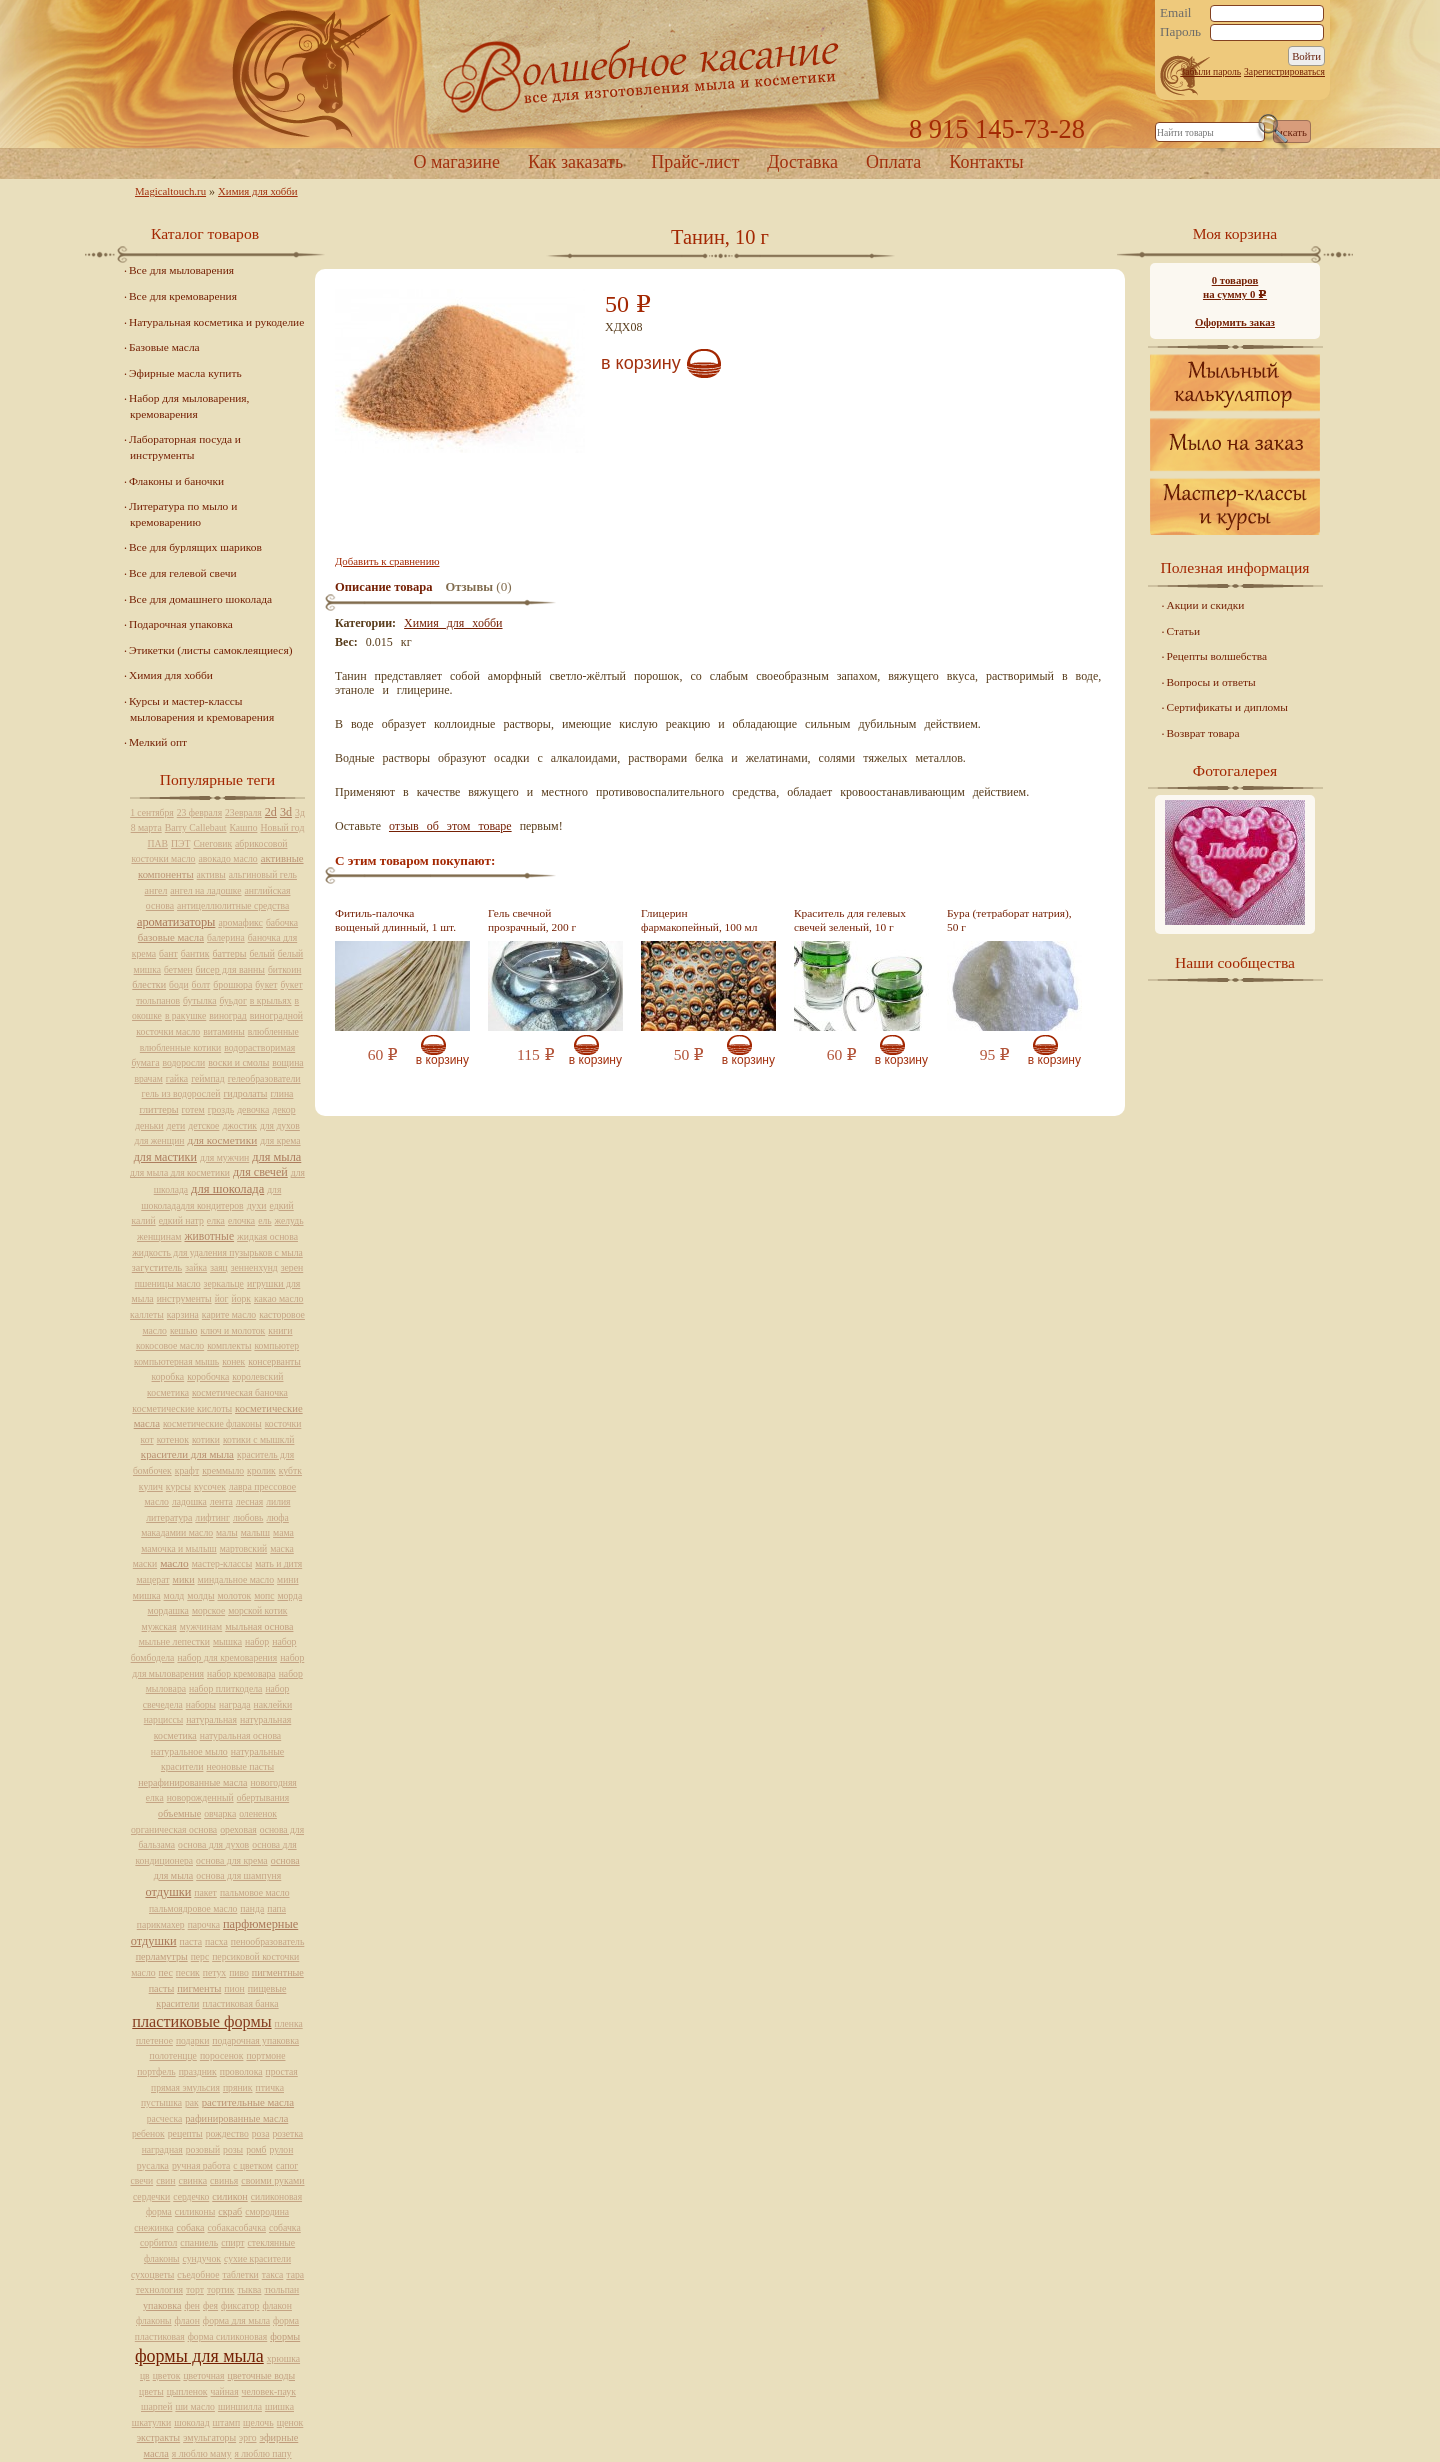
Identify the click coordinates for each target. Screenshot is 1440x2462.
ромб (256, 2149)
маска (282, 1548)
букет (266, 984)
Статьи (1184, 631)
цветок (167, 2375)
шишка (279, 2406)
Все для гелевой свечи (182, 573)
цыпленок (187, 2391)
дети (176, 1125)
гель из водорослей (181, 1093)
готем (193, 1109)
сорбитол (158, 2242)
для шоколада (227, 1189)
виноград (227, 1015)
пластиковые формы (201, 2022)
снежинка (153, 2227)
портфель (156, 2071)
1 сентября (152, 812)
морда (289, 1595)
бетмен (178, 969)
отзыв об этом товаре (450, 826)
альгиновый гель (263, 874)
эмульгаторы (209, 2437)
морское (208, 1610)
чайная (225, 2391)
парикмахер (161, 1924)
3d (286, 812)
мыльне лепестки (174, 1641)
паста (191, 1941)
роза (261, 2133)
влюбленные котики (180, 1047)
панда (252, 1908)
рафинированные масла (236, 2118)
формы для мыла (199, 2356)
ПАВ (158, 843)
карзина (183, 1314)
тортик (221, 2289)
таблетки (240, 2274)
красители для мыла (187, 1454)
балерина (226, 937)
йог (222, 1298)
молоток (234, 1595)
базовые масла (171, 937)
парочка (204, 1924)
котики (206, 1439)
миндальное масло (236, 1579)
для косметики (222, 1140)
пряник (238, 2087)
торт (195, 2289)
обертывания (263, 1797)
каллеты (147, 1314)
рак (192, 2102)
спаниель (199, 2242)
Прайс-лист (695, 162)
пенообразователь (268, 1941)
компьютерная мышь (176, 1361)
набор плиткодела (225, 1688)
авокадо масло (227, 858)
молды (200, 1595)
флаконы (154, 2320)
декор (283, 1109)
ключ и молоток (233, 1330)
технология (159, 2289)
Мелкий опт (158, 742)
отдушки (168, 1892)
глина (281, 1093)
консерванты (274, 1361)
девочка (253, 1109)
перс (200, 1956)
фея (210, 2305)
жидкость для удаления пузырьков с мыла (217, 1252)
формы (285, 2336)
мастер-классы (222, 1563)
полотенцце (173, 2055)
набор (257, 1641)
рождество (227, 2133)
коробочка (208, 1376)
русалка (153, 2165)
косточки (283, 1423)
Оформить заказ (1235, 322)
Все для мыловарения (181, 270)
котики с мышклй (259, 1439)
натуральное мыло (189, 1751)
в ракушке (185, 1015)
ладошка (189, 1501)
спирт (232, 2242)
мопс (264, 1595)
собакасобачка (237, 2227)
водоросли (183, 1062)
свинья (224, 2180)
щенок (290, 2422)
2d (271, 812)
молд (174, 1595)
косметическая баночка (240, 1392)
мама (283, 1532)
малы (227, 1532)
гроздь (221, 1109)
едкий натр (181, 1220)
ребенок (148, 2133)
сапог (287, 2165)
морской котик (257, 1610)
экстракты (158, 2437)
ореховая (238, 1829)
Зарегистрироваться (1284, 71)
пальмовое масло (255, 1892)
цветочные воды (261, 2375)
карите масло (229, 1314)
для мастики (165, 1157)
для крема (280, 1140)
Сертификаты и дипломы (1227, 707)
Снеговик (212, 843)
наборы (201, 1704)
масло (174, 1563)
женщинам (159, 1236)
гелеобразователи (264, 1078)
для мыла (276, 1157)
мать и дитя (278, 1563)
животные (209, 1236)
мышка (227, 1641)
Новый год (282, 827)
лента (221, 1501)
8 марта (146, 827)
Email (1176, 13)
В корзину (641, 363)
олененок (258, 1813)
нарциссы (163, 1719)
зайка (196, 1267)
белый (261, 953)
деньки (149, 1125)
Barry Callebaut (196, 827)
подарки (192, 2040)
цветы (151, 2391)
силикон (230, 2196)
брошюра (232, 984)
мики (184, 1579)
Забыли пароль (1210, 71)
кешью (184, 1330)
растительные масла (248, 2102)
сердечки (151, 2196)
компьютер (276, 1345)
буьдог (233, 1000)
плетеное (154, 2040)
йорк (241, 1298)
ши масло (195, 2406)
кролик (261, 1470)
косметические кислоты (182, 1408)
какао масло (279, 1298)
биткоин (284, 969)
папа (276, 1908)
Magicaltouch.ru (170, 191)
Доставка (802, 162)
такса (273, 2274)
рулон (282, 2149)
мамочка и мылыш (179, 1548)
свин (165, 2180)
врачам (148, 1078)
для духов (280, 1125)
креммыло (223, 1470)
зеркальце (224, 1283)
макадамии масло (177, 1532)
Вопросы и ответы (1211, 682)
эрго (247, 2437)
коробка (168, 1376)
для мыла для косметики (180, 1172)
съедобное (198, 2274)
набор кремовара (241, 1673)
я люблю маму (202, 2453)
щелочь (258, 2422)
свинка (193, 2180)
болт (201, 984)
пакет (205, 1892)
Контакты (986, 162)
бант (168, 953)
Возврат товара (1203, 733)
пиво (239, 1972)
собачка (285, 2227)
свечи (142, 2180)
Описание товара (384, 587)
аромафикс (240, 922)
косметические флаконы (212, 1423)
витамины (224, 1031)
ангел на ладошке (205, 890)
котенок (173, 1439)
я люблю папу (263, 2453)
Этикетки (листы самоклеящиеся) (210, 650)
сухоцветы (152, 2274)
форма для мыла (236, 2320)
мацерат (152, 1579)
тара (295, 2274)
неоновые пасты (240, 1766)
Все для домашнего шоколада (200, 599)
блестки (149, 984)
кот (147, 1439)
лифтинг (212, 1517)
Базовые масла (164, 347)
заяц (219, 1267)
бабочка (282, 922)
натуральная (211, 1719)
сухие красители (257, 2258)
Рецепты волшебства (1217, 656)
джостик (239, 1125)
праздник (198, 2071)
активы (211, 874)
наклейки (273, 1704)
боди (178, 984)
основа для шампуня (238, 1875)
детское (203, 1125)
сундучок (202, 2258)
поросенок (222, 2055)
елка (216, 1220)
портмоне (265, 2055)
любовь (248, 1517)
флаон (187, 2320)
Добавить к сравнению (387, 561)
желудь (289, 1220)
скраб (230, 2211)
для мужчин (224, 1157)
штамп (227, 2422)
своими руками (272, 2180)
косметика (168, 1392)
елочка (241, 1220)
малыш (255, 1532)
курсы (178, 1486)
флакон (277, 2305)
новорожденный (200, 1797)
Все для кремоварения (183, 296)
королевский (257, 1376)
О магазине (456, 162)
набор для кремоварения (227, 1657)
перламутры (162, 1956)
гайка (177, 1078)
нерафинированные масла (192, 1782)
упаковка (162, 2305)
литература (169, 1517)
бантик (195, 953)
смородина (267, 2211)
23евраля (243, 812)
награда (235, 1704)
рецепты (185, 2133)
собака (191, 2227)
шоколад (191, 2422)
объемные (179, 1813)
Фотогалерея (1235, 770)
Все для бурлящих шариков (195, 547)
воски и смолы (238, 1062)
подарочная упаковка (255, 2040)
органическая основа (174, 1829)
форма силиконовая (228, 2336)
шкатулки (151, 2422)
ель (264, 1220)
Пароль (1180, 32)
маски (145, 1563)
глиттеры (158, 1109)
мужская (159, 1626)
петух (214, 1972)
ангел (156, 890)
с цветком (253, 2165)
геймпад (208, 1078)
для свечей (260, 1172)
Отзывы (469, 587)
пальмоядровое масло (193, 1908)
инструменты (184, 1298)
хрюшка (283, 2358)
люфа (277, 1517)
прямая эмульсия (185, 2087)
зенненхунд (254, 1267)
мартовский (243, 1548)
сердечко (191, 2196)
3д (300, 812)
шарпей (156, 2406)
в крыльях (271, 1000)
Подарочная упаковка (181, 624)
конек (233, 1361)
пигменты (199, 1988)
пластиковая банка (240, 2003)
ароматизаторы (176, 922)
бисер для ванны (230, 969)
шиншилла (240, 2406)
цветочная (203, 2375)
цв (145, 2375)
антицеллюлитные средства (233, 905)
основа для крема (232, 1860)
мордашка (168, 1610)
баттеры (229, 953)
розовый (203, 2149)
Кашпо (244, 827)
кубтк (290, 1470)
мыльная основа (259, 1626)
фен (192, 2305)
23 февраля (199, 812)
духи (257, 1205)
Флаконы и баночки (176, 481)
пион (234, 1988)
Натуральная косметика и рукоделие (216, 322)
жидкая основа (267, 1236)
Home (720, 74)
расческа (164, 2118)
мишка (147, 1595)
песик (188, 1972)
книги (280, 1330)
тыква (249, 2289)
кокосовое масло (170, 1345)
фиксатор (240, 2305)
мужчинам (201, 1626)
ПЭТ (180, 843)
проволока (241, 2071)
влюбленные (273, 1031)
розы (233, 2149)
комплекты (229, 1345)
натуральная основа (240, 1735)
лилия (278, 1501)
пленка (289, 2023)
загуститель (157, 1267)
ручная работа (201, 2165)
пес (166, 1972)
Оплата (893, 162)
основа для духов (213, 1844)
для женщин (159, 1140)
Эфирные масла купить (185, 373)
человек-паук (269, 2391)
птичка (270, 2087)
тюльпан (281, 2289)
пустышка (161, 2102)
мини (287, 1579)
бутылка (200, 1000)
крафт (187, 1470)
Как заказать (575, 162)
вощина (287, 1062)
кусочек (210, 1486)
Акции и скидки (1206, 605)
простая (282, 2071)
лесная (249, 1501)
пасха (216, 1941)
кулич (151, 1486)
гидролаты (245, 1093)
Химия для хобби (258, 191)
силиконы (195, 2211)
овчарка (220, 1813)
